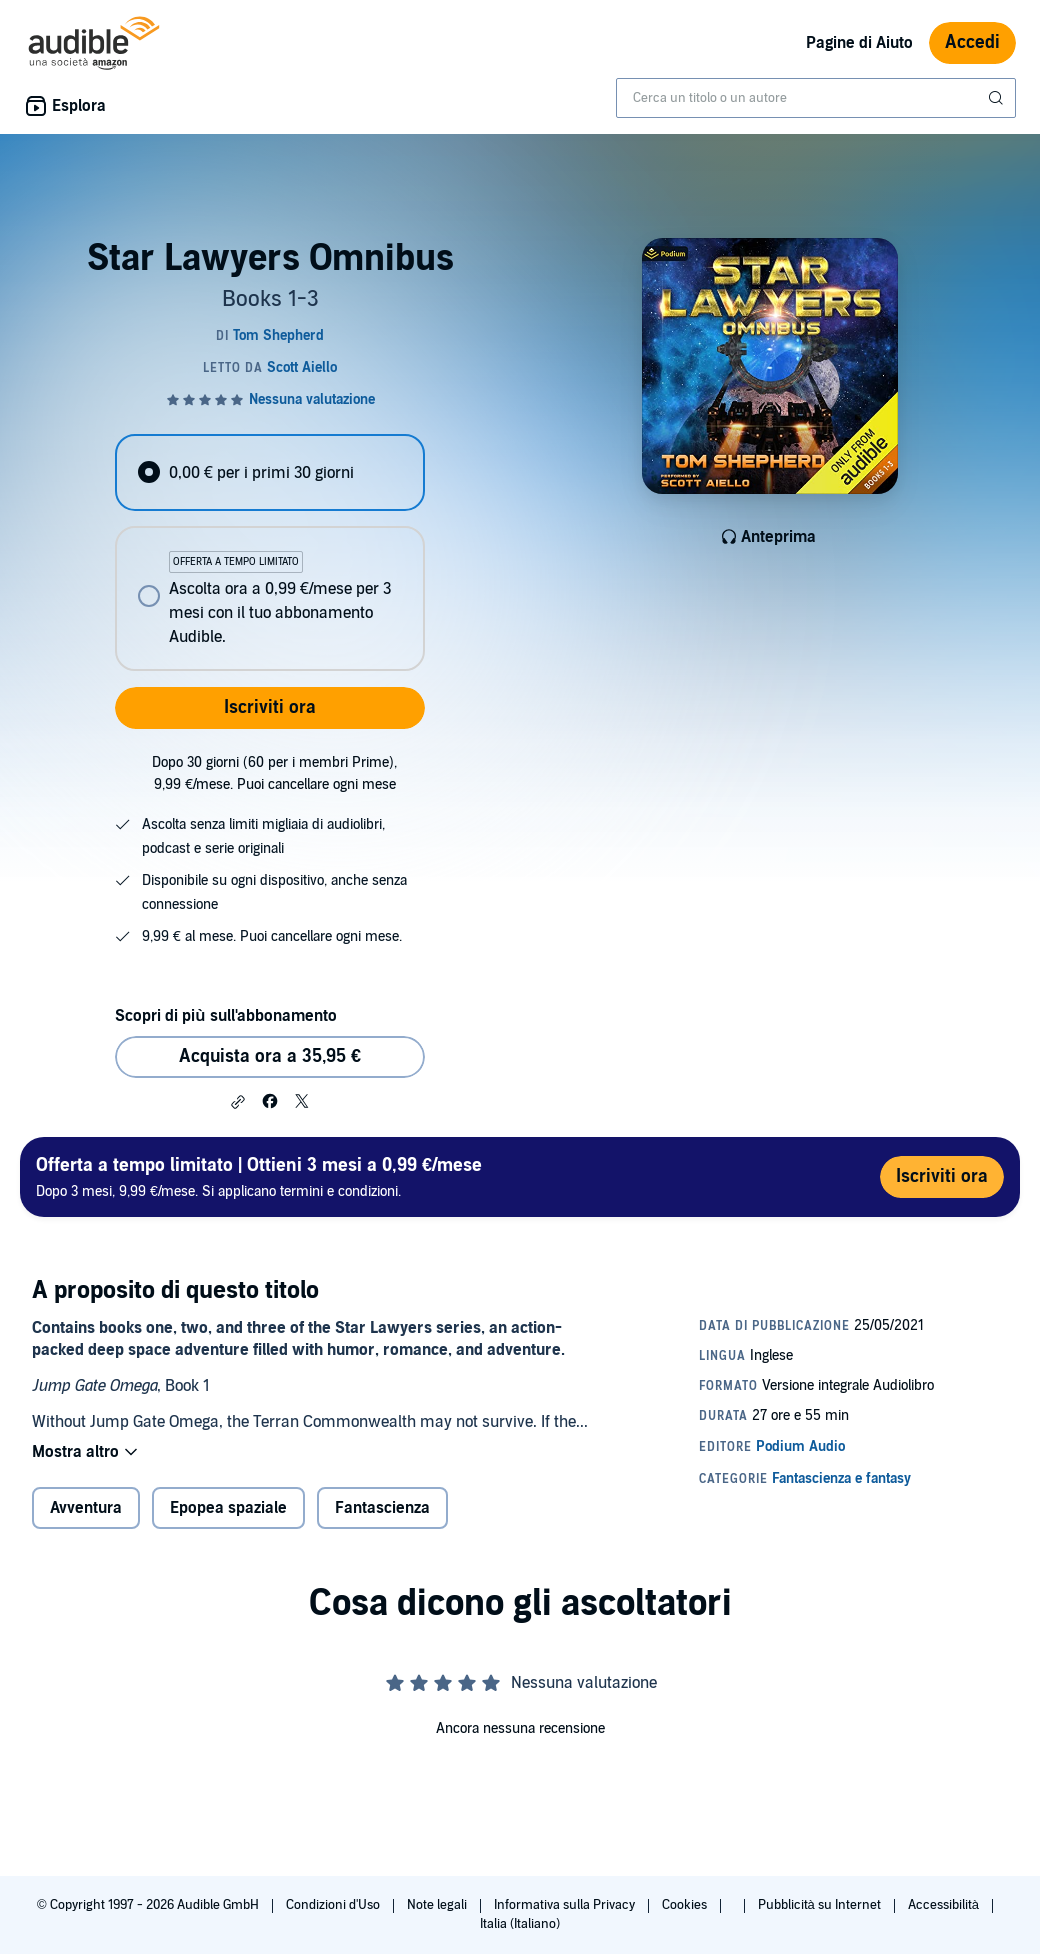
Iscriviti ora (270, 707)
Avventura (86, 1508)
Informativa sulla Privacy (566, 1905)
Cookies (686, 1905)
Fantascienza (382, 1508)
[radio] (269, 472)
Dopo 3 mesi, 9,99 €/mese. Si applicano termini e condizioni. (259, 1176)
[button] (238, 1102)
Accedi (972, 42)
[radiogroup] (269, 552)
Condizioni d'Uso (334, 1905)
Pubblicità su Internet (821, 1905)
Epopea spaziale (228, 1508)
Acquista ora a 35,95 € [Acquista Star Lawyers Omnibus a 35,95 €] (270, 1056)
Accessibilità (945, 1905)
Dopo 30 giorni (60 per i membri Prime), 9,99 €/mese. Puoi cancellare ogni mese (274, 773)
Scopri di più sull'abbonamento (225, 1016)
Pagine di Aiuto (859, 43)
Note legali (438, 1905)
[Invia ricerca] (998, 98)
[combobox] (816, 98)
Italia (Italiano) (520, 1924)
